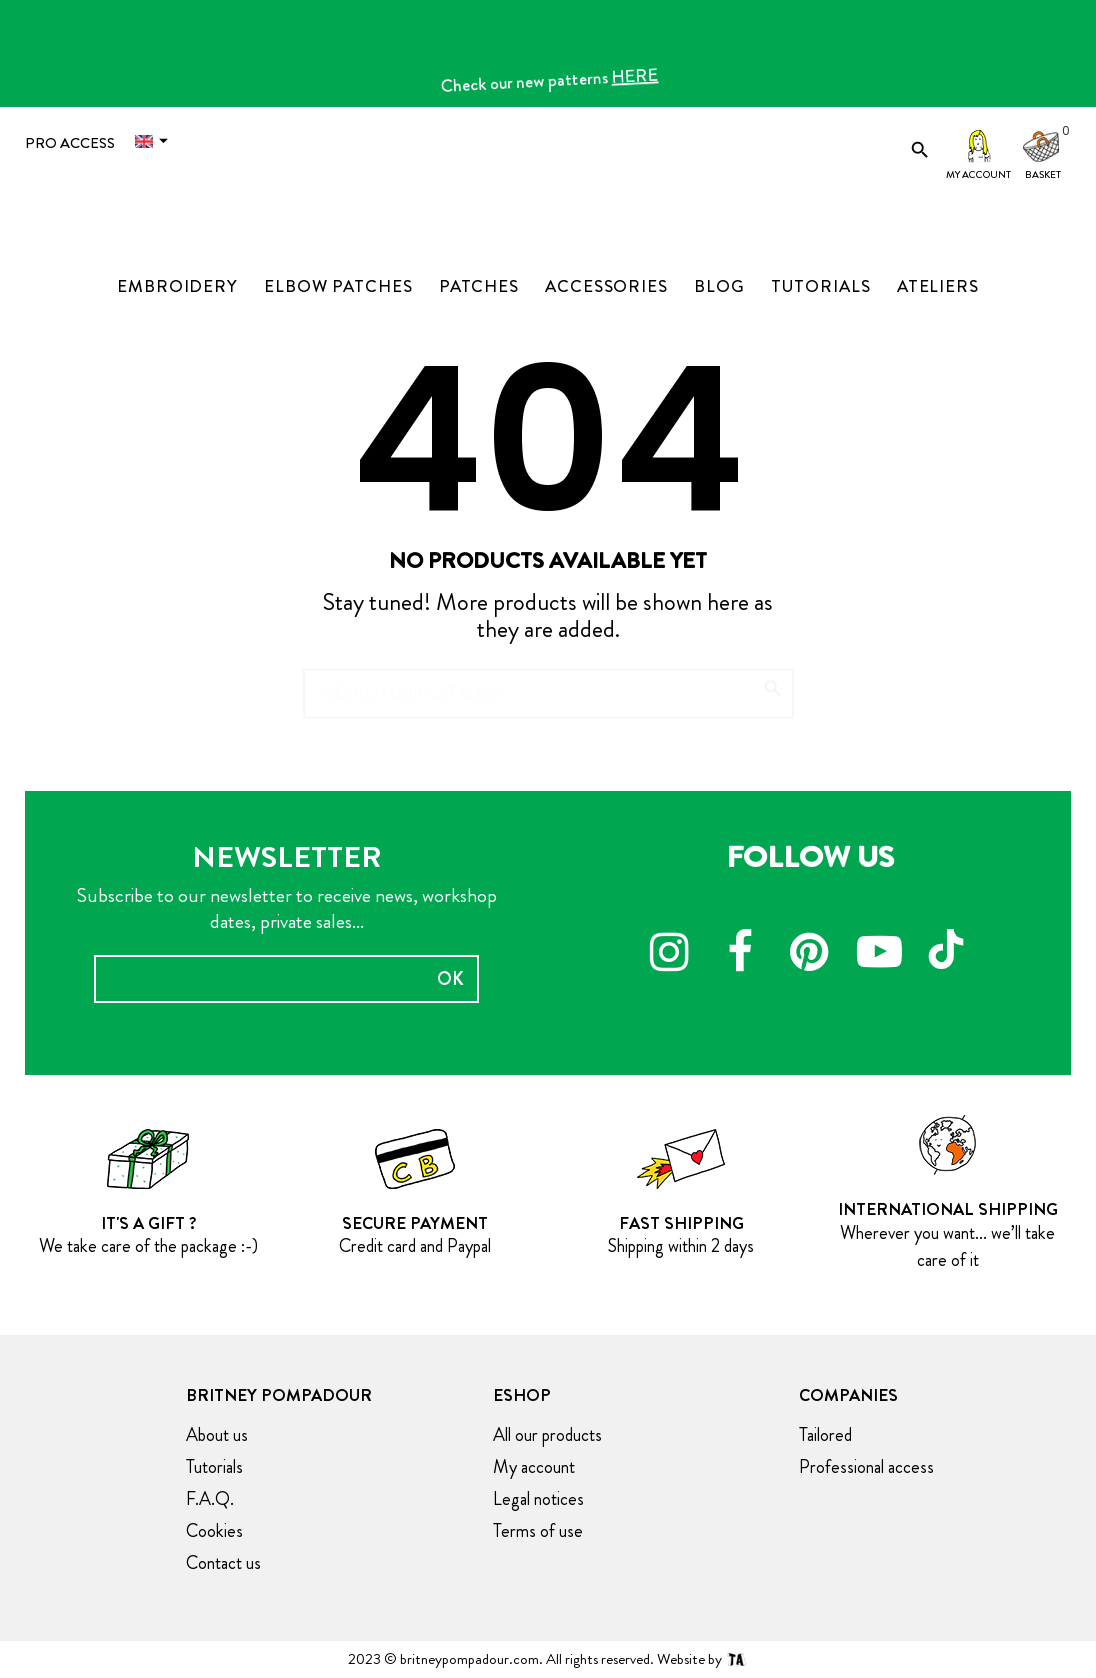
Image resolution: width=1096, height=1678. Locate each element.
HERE (643, 83)
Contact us (223, 1563)
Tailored (825, 1435)
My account (978, 174)
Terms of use (538, 1531)
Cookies (214, 1531)
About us (217, 1435)
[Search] (548, 684)
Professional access (866, 1467)
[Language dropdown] (156, 141)
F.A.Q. (210, 1499)
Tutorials (214, 1467)
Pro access (70, 143)
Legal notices (538, 1499)
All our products (547, 1435)
